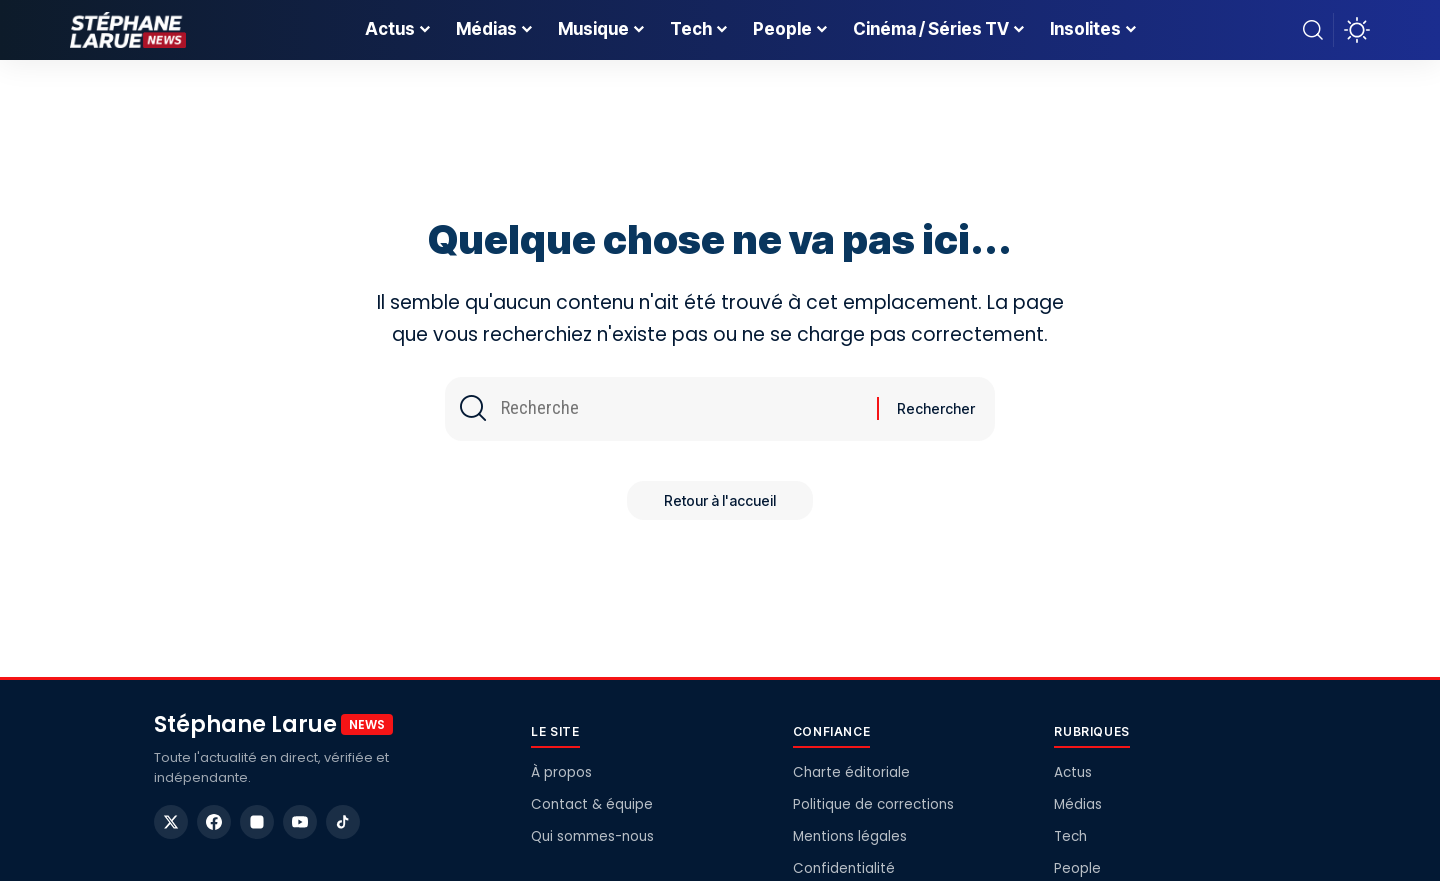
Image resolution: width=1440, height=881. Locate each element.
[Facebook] (214, 822)
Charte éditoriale (851, 772)
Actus (1073, 772)
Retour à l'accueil (720, 503)
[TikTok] (343, 822)
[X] (171, 822)
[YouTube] (300, 822)
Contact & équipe (592, 804)
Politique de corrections (873, 804)
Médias (1078, 804)
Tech (1070, 836)
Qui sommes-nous (592, 836)
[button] (1313, 30)
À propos (561, 772)
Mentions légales (850, 836)
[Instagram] (257, 822)
